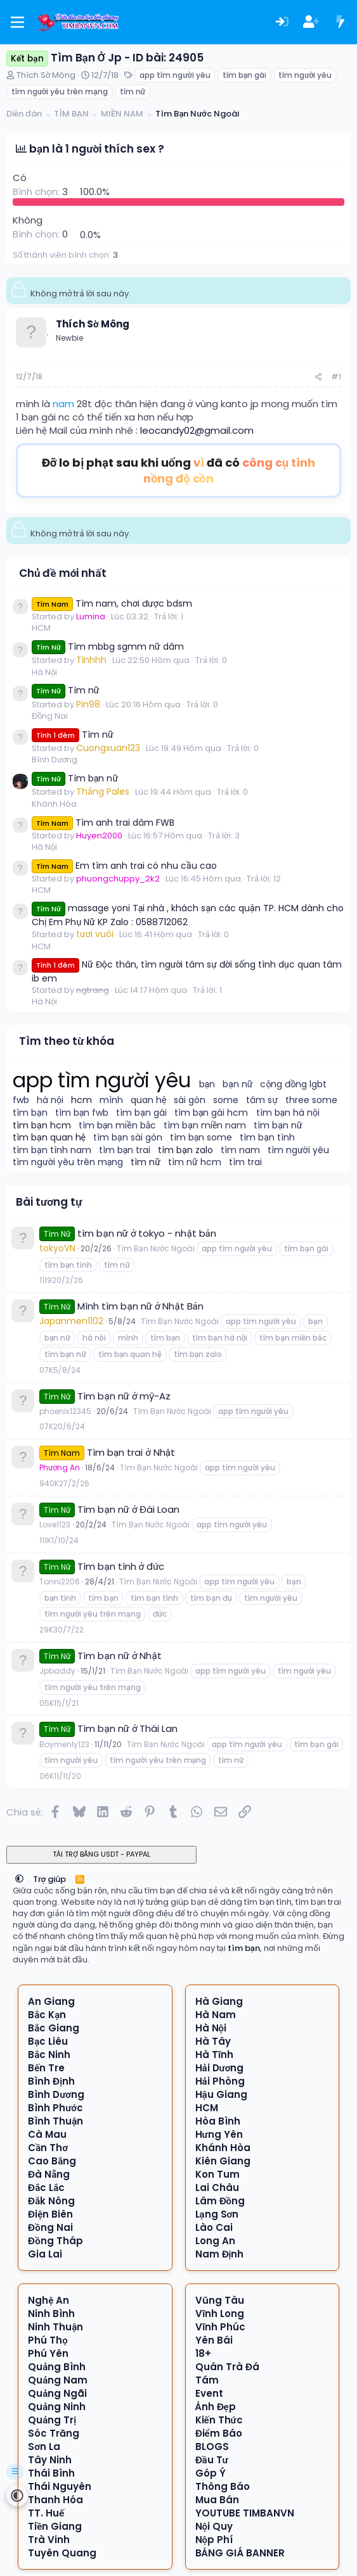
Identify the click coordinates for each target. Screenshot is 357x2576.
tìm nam (240, 1150)
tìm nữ (132, 91)
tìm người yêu (305, 75)
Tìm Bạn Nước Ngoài (156, 1248)
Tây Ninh (50, 2459)
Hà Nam (215, 2014)
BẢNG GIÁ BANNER (240, 2553)
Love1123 (54, 1524)
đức (160, 1613)
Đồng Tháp (55, 2240)
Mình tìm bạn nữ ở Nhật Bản (140, 1306)
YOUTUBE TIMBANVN (244, 2513)
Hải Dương (219, 2067)
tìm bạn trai (125, 1150)
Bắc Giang (53, 2028)
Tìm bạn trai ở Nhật (131, 1452)
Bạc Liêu (48, 2041)
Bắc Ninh (49, 2054)
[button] (19, 1879)
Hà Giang (219, 2001)
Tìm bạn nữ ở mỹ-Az (124, 1396)
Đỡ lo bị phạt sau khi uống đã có (178, 470)
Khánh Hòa (54, 804)
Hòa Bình (217, 2121)
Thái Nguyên (59, 2486)
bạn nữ (237, 1084)
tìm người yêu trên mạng (59, 91)
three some (311, 1100)
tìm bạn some (201, 1138)
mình (111, 1100)
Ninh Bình (51, 2313)
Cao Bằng (52, 2161)
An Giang (51, 2001)
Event (209, 2393)
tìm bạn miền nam (205, 1126)
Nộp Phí (214, 2539)
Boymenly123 (64, 1744)
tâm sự (262, 1100)
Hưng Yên (219, 2134)
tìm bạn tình (267, 1138)
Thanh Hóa (55, 2499)
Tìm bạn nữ (75, 778)
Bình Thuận (55, 2121)
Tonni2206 (59, 1581)
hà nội (50, 1100)
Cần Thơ (48, 2147)
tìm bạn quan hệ (49, 1138)
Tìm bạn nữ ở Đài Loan (128, 1509)
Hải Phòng (220, 2081)
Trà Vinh (49, 2539)
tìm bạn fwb (82, 1113)
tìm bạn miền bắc (118, 1126)
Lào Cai (214, 2227)
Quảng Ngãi (57, 2393)
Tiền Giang (55, 2526)
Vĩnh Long (219, 2313)
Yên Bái (214, 2340)
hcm (81, 1100)
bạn (207, 1084)
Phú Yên (48, 2353)
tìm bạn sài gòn (127, 1138)
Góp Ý (210, 2473)
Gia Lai (45, 2254)
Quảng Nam (58, 2380)
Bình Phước (55, 2107)
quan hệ (148, 1100)
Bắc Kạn (47, 2014)
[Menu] (17, 22)
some (225, 1100)
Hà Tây (213, 2041)
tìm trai (245, 1162)
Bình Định (51, 2081)
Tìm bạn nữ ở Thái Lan (127, 1728)
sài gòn (189, 1100)
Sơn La (44, 2446)
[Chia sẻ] (318, 377)
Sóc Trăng (53, 2433)
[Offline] (47, 333)
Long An (215, 2240)
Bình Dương (54, 760)
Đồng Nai (50, 716)
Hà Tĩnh (214, 2054)
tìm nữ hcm (194, 1162)
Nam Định (219, 2254)
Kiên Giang (222, 2161)
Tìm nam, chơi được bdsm (112, 603)
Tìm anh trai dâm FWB (103, 822)
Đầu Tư (211, 2459)
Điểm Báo (218, 2433)
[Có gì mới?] (339, 22)
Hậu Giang (221, 2094)
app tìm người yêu (175, 75)
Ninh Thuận (55, 2326)
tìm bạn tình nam (52, 1150)
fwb (21, 1100)
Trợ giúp (50, 1879)
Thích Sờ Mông (45, 75)
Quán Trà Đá (227, 2366)
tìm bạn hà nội (288, 1113)
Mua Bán (217, 2499)
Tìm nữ (66, 690)
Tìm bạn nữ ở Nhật (119, 1655)
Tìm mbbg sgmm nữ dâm (108, 646)
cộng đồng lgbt (293, 1084)
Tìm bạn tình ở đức (120, 1566)
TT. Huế (46, 2513)
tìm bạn (30, 1113)
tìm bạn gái (244, 75)
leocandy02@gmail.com (197, 430)
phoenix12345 (65, 1411)
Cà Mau (47, 2134)
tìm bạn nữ (278, 1126)
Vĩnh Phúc (220, 2326)
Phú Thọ (48, 2340)
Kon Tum (217, 2174)
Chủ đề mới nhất (63, 573)
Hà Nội (44, 672)
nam (63, 403)
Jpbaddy (57, 1670)
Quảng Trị (52, 2420)
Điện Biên (50, 2214)
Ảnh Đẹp (215, 2406)
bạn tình (60, 1598)
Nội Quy (214, 2526)
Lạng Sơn (217, 2214)
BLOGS (212, 2446)
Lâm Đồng (220, 2200)
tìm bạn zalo (185, 1150)
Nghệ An (48, 2300)
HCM (41, 628)
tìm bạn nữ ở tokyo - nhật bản (146, 1233)
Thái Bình (51, 2473)
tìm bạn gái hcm (211, 1113)
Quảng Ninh (57, 2406)
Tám (207, 2380)
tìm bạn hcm (42, 1126)
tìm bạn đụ (210, 1598)
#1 (336, 376)
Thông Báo (222, 2486)
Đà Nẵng (49, 2174)
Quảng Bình (57, 2366)
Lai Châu (217, 2187)
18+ (203, 2353)
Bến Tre (46, 2067)
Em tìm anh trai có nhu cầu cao (124, 865)
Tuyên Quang (62, 2553)
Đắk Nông (51, 2200)
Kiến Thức (219, 2420)
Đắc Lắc (46, 2187)
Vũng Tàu (219, 2300)
